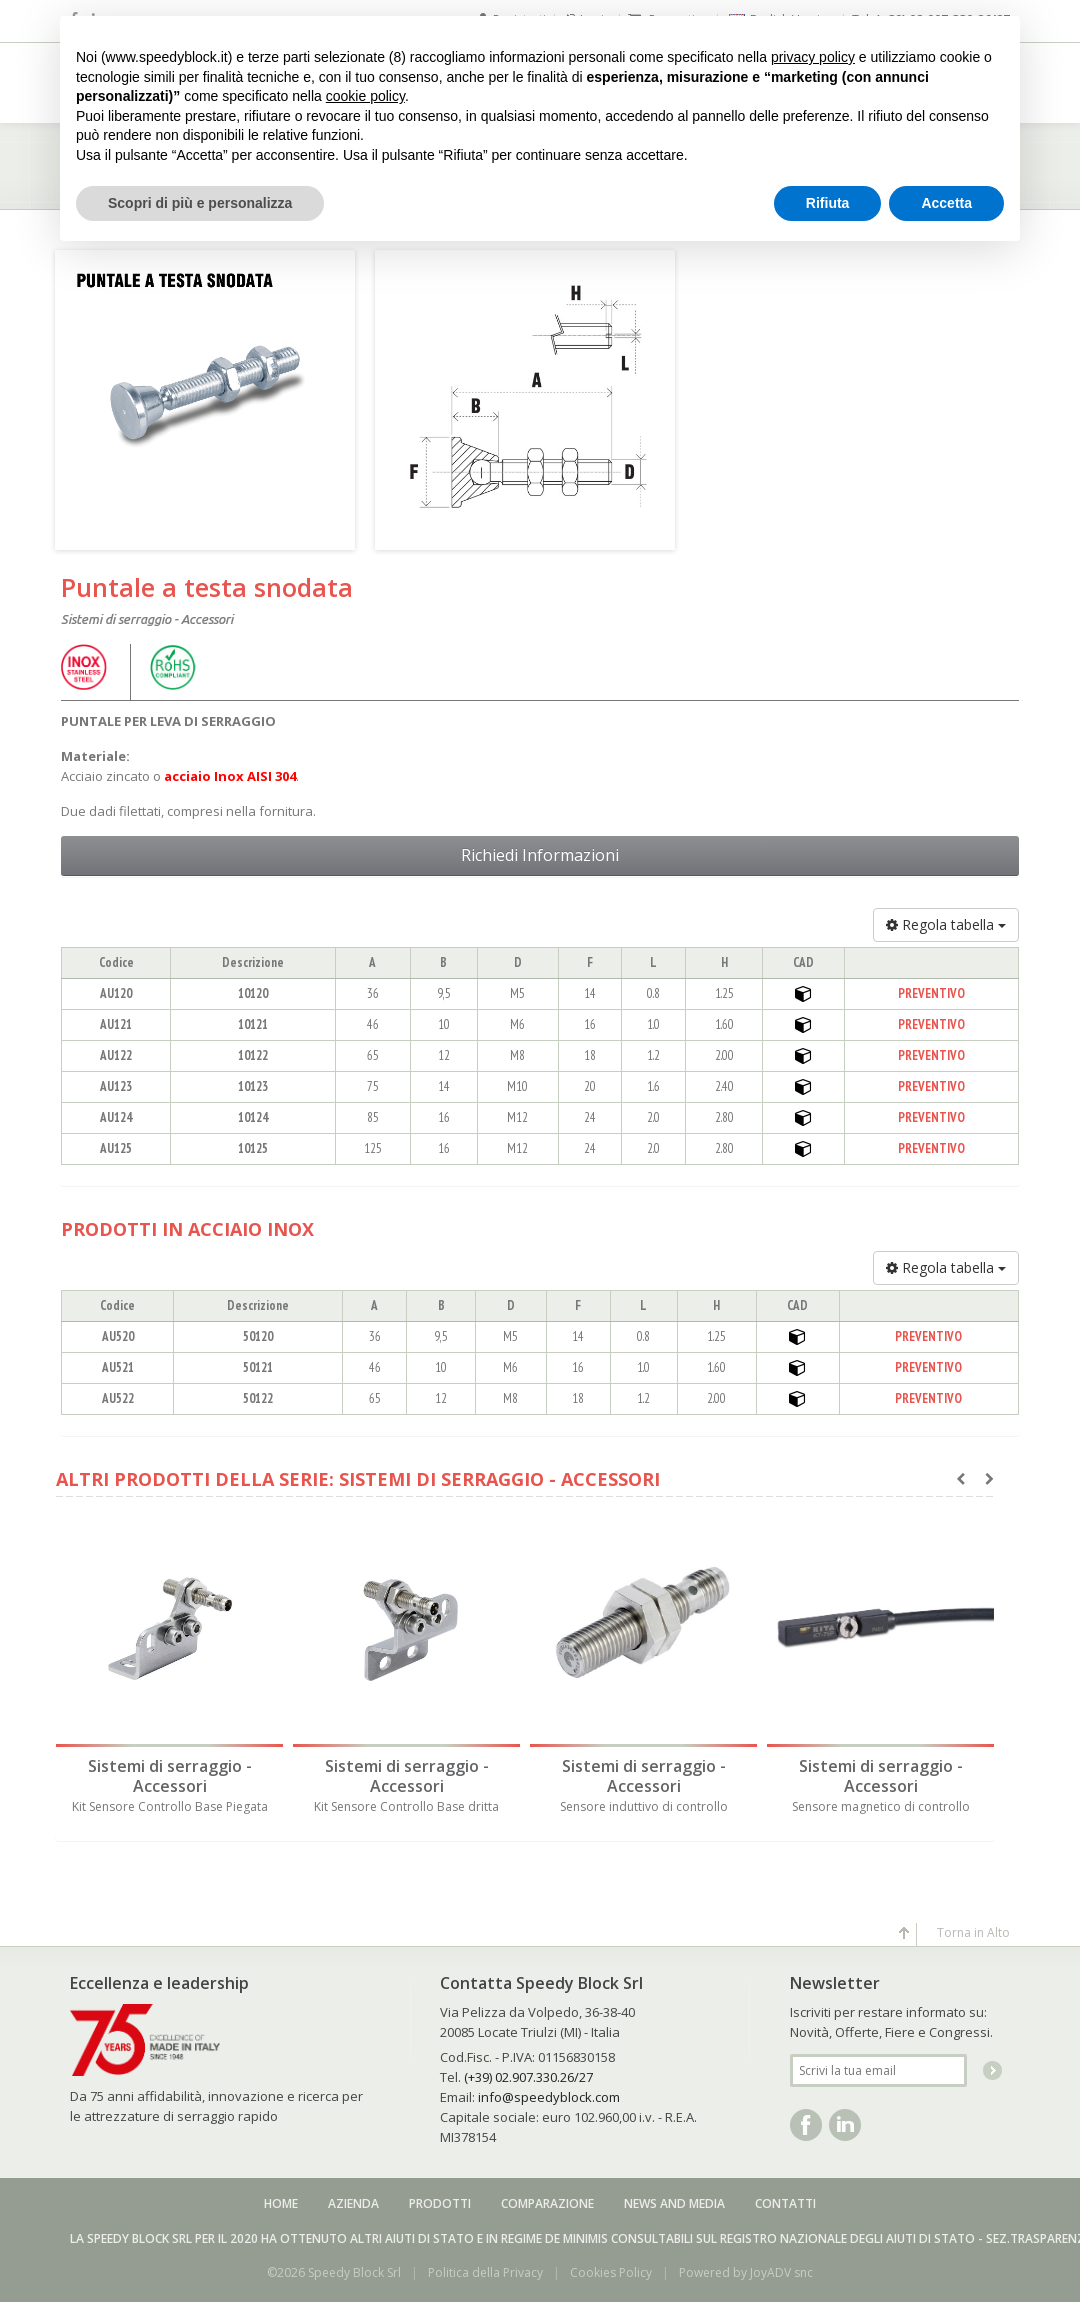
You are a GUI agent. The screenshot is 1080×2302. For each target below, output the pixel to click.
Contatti (785, 2198)
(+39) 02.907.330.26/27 (528, 2072)
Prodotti (440, 2198)
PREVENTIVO (931, 993)
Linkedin (845, 2120)
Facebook (806, 2120)
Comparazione (547, 2198)
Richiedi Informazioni (540, 855)
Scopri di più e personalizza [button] (200, 203)
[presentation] (960, 1479)
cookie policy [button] (365, 96)
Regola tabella (946, 924)
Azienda (353, 2198)
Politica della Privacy (485, 2267)
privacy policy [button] (813, 57)
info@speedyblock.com (549, 2092)
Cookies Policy (611, 2267)
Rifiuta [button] (828, 203)
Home (281, 2198)
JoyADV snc (781, 2267)
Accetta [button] (946, 203)
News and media (674, 2198)
